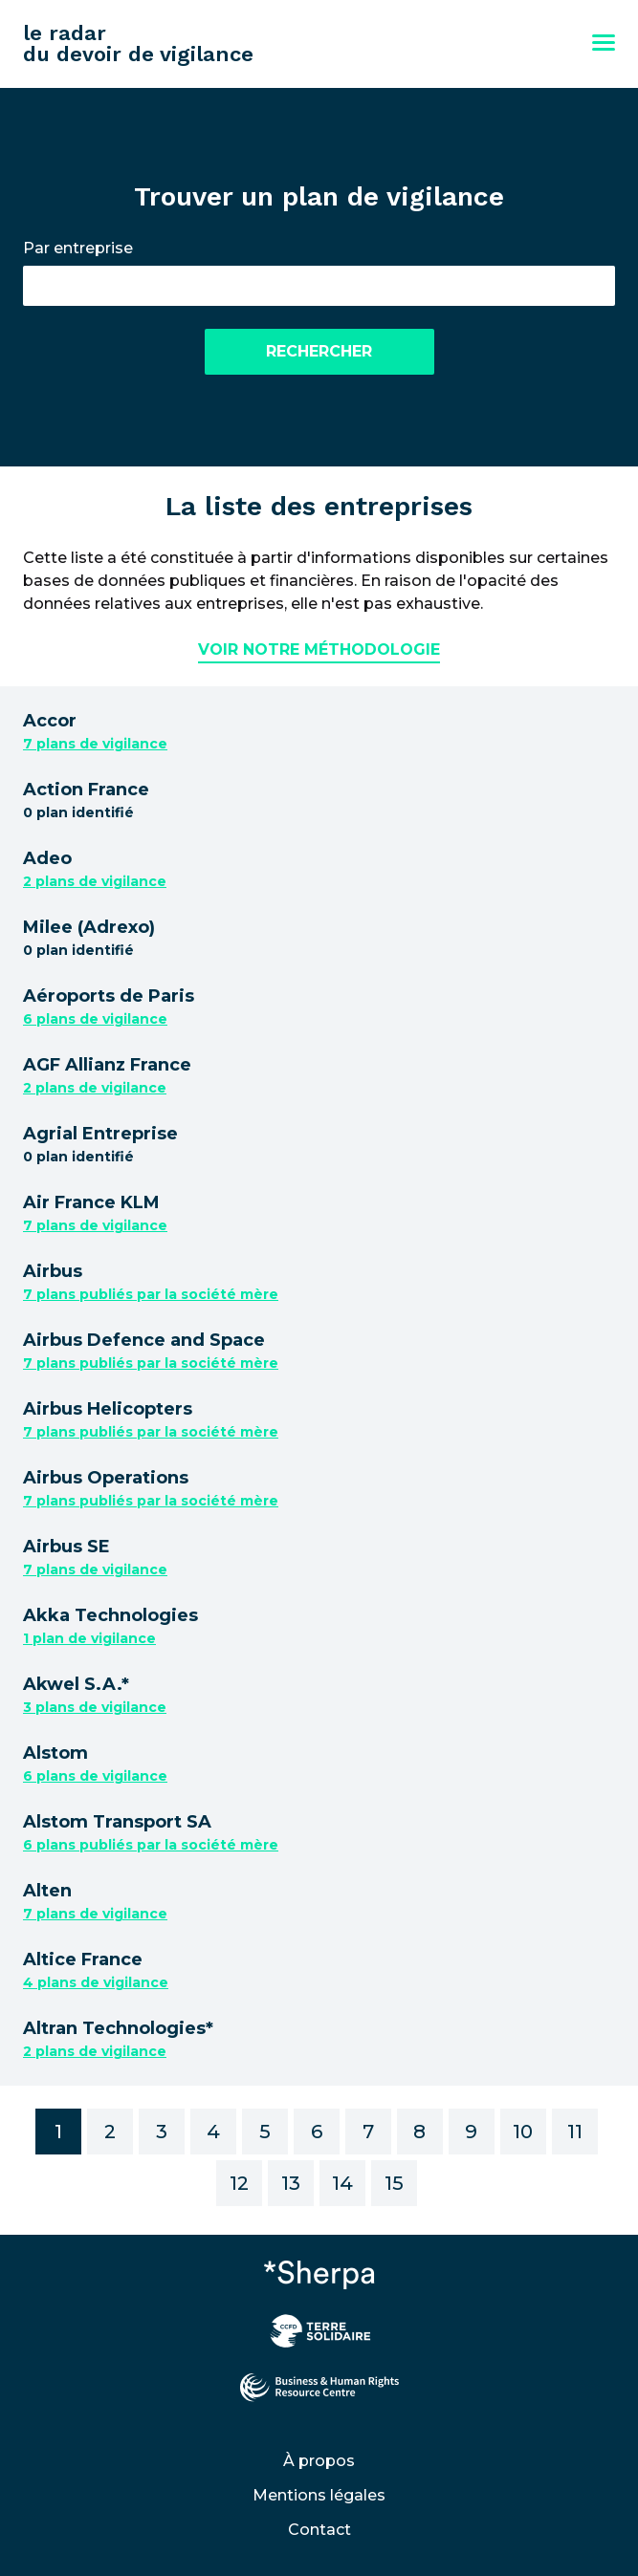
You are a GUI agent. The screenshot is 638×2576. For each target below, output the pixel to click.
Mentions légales (319, 2495)
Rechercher (319, 351)
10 (523, 2131)
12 (239, 2183)
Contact (319, 2530)
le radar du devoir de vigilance (138, 43)
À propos (319, 2461)
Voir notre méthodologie (319, 649)
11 (575, 2131)
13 (290, 2183)
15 (394, 2183)
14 (342, 2183)
